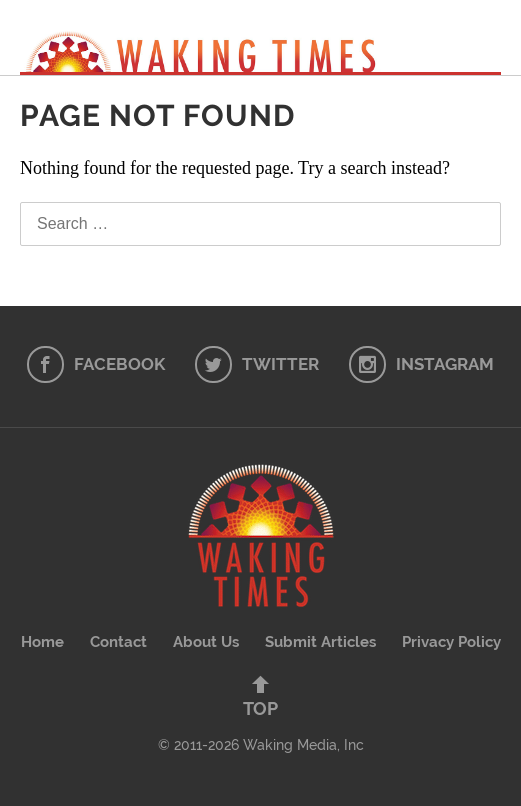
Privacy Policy (451, 642)
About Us (206, 642)
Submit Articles (320, 642)
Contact (118, 642)
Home (42, 642)
